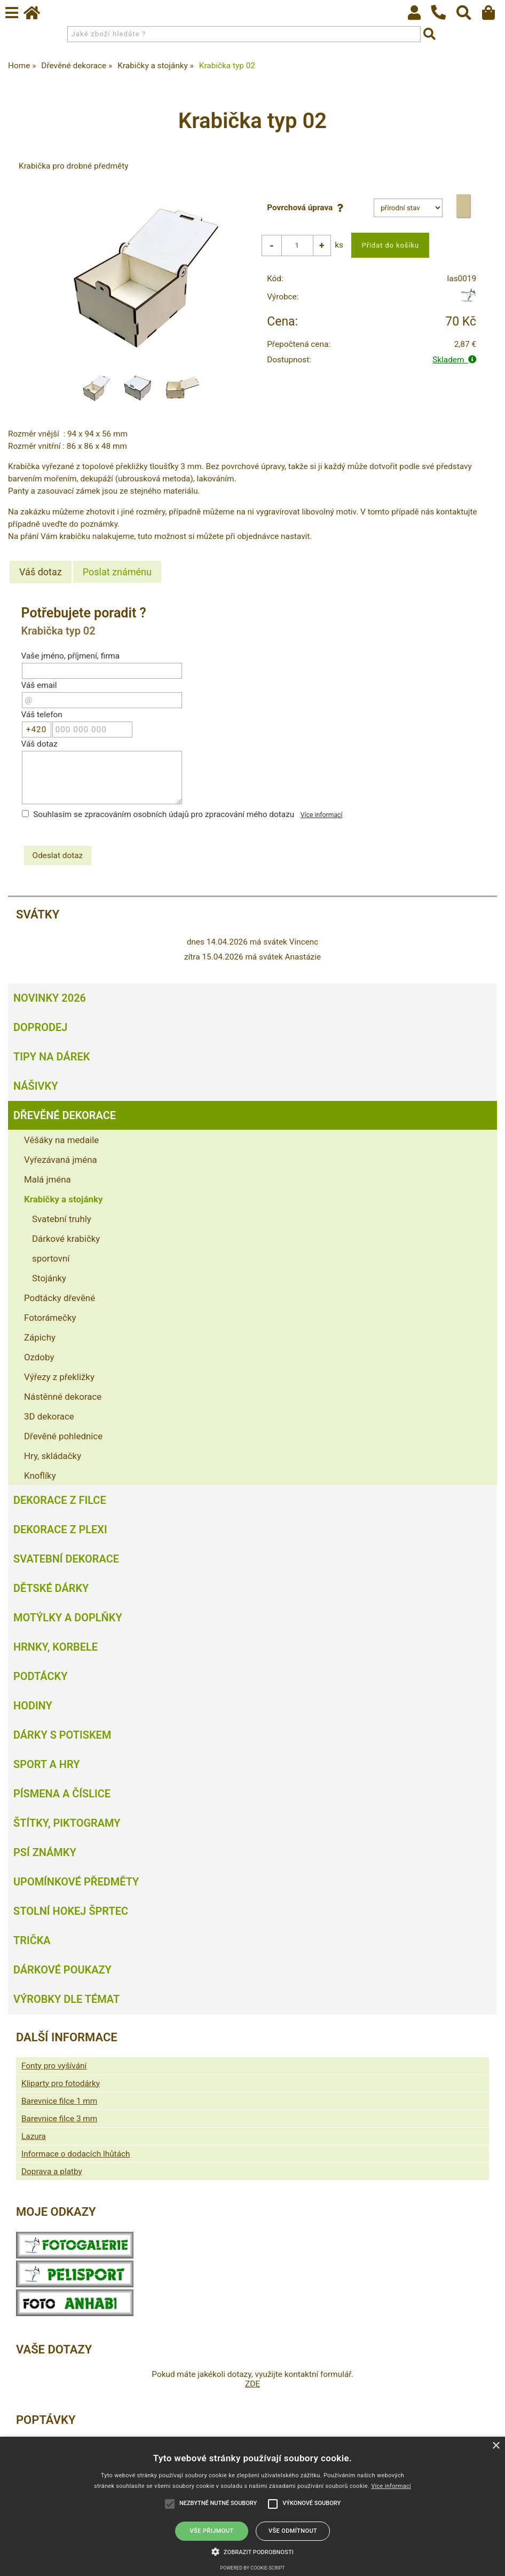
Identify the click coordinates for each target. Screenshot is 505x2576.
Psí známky (44, 1852)
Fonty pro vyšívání (53, 2066)
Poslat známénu (117, 571)
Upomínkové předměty (76, 1881)
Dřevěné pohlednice (63, 1436)
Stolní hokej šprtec (70, 1911)
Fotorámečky (50, 1317)
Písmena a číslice (62, 1793)
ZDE (252, 2384)
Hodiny (32, 1705)
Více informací (322, 815)
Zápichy (40, 1337)
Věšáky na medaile (61, 1140)
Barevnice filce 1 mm (59, 2101)
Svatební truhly (61, 1219)
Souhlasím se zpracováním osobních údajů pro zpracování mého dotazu (163, 814)
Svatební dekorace (66, 1558)
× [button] (496, 2446)
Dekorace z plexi (60, 1529)
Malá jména (47, 1179)
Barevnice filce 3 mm (59, 2118)
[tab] (41, 572)
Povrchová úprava (307, 207)
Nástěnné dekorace (62, 1396)
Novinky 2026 (49, 998)
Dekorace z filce (59, 1500)
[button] (252, 2551)
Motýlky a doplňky (67, 1617)
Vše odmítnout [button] (293, 2530)
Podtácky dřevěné (59, 1298)
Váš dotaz (40, 571)
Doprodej (40, 1027)
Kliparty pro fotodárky (60, 2083)
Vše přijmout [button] (212, 2530)
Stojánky (49, 1278)
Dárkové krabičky (66, 1238)
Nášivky (35, 1086)
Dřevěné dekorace (64, 1115)
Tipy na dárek (51, 1056)
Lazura (33, 2136)
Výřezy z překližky (59, 1377)
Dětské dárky (51, 1588)
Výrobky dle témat (66, 1999)
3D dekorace (49, 1416)
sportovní (50, 1258)
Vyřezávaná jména (60, 1159)
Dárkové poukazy (62, 1969)
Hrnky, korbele (55, 1646)
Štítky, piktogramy (67, 1823)
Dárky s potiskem (62, 1735)
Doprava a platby (51, 2171)
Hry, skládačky (52, 1456)
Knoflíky (40, 1475)
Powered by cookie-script (252, 2568)
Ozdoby (39, 1357)
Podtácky (40, 1676)
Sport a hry (46, 1764)
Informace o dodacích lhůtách (75, 2154)
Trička (32, 1940)
